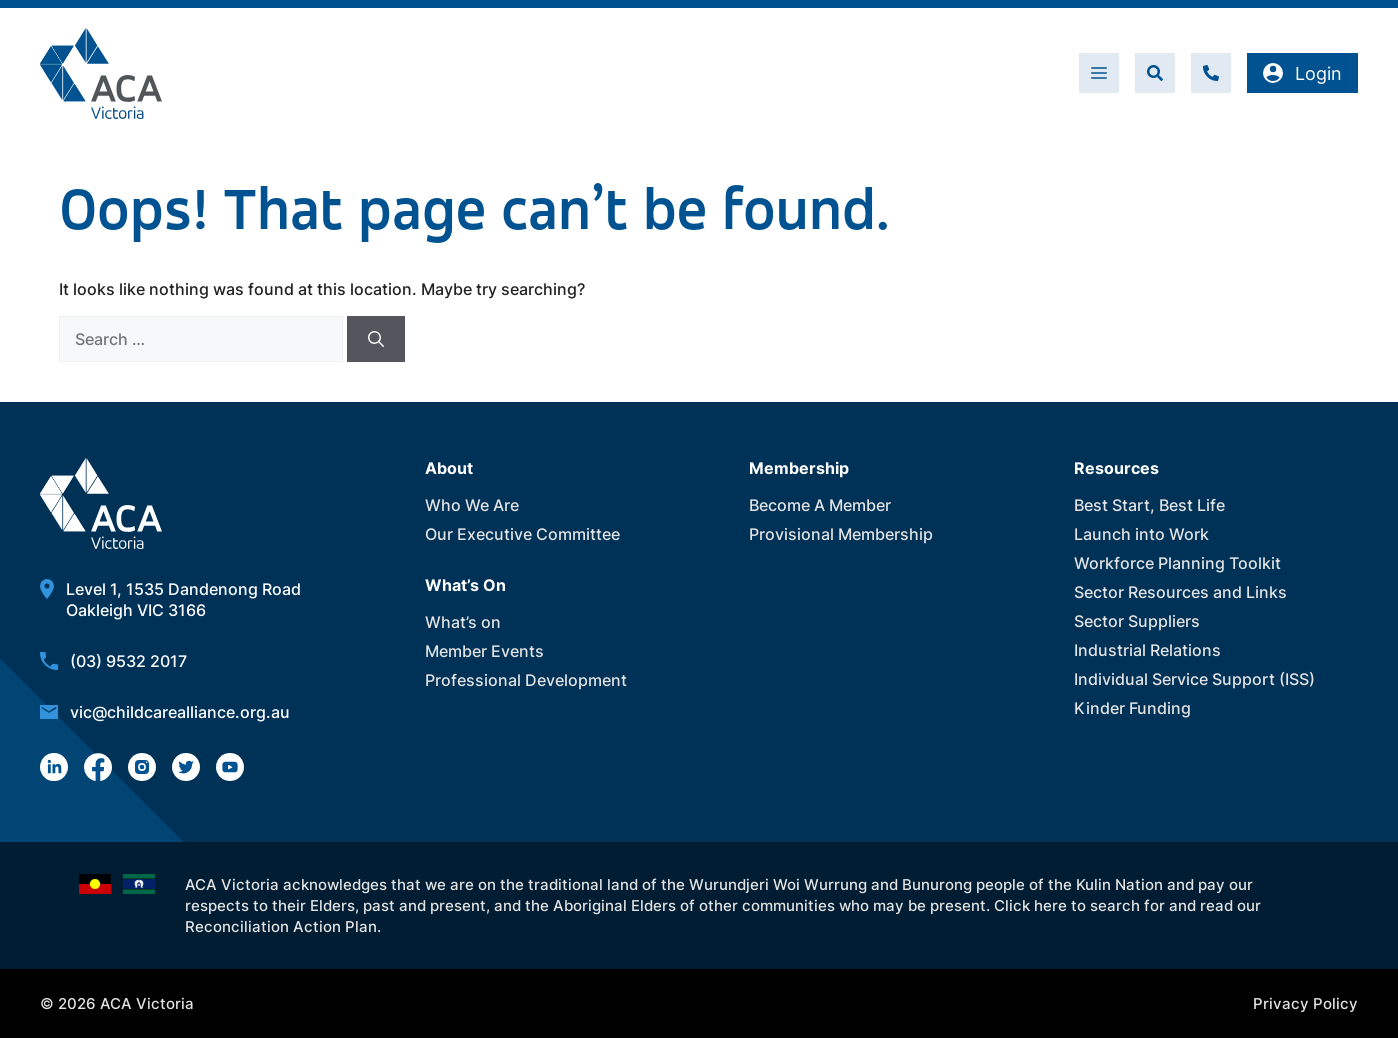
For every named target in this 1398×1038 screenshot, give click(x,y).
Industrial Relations (1147, 650)
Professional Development (526, 680)
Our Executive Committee (522, 534)
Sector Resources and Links (1180, 592)
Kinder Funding (1132, 708)
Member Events (484, 651)
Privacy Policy (1305, 1003)
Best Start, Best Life (1149, 505)
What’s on (463, 622)
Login (1302, 73)
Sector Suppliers (1137, 621)
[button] (1155, 73)
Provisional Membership (841, 534)
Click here (1030, 905)
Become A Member (820, 505)
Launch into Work (1141, 534)
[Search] (376, 339)
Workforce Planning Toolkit (1177, 563)
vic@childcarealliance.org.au (180, 712)
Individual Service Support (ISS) (1194, 679)
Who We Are (472, 505)
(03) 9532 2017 (128, 661)
